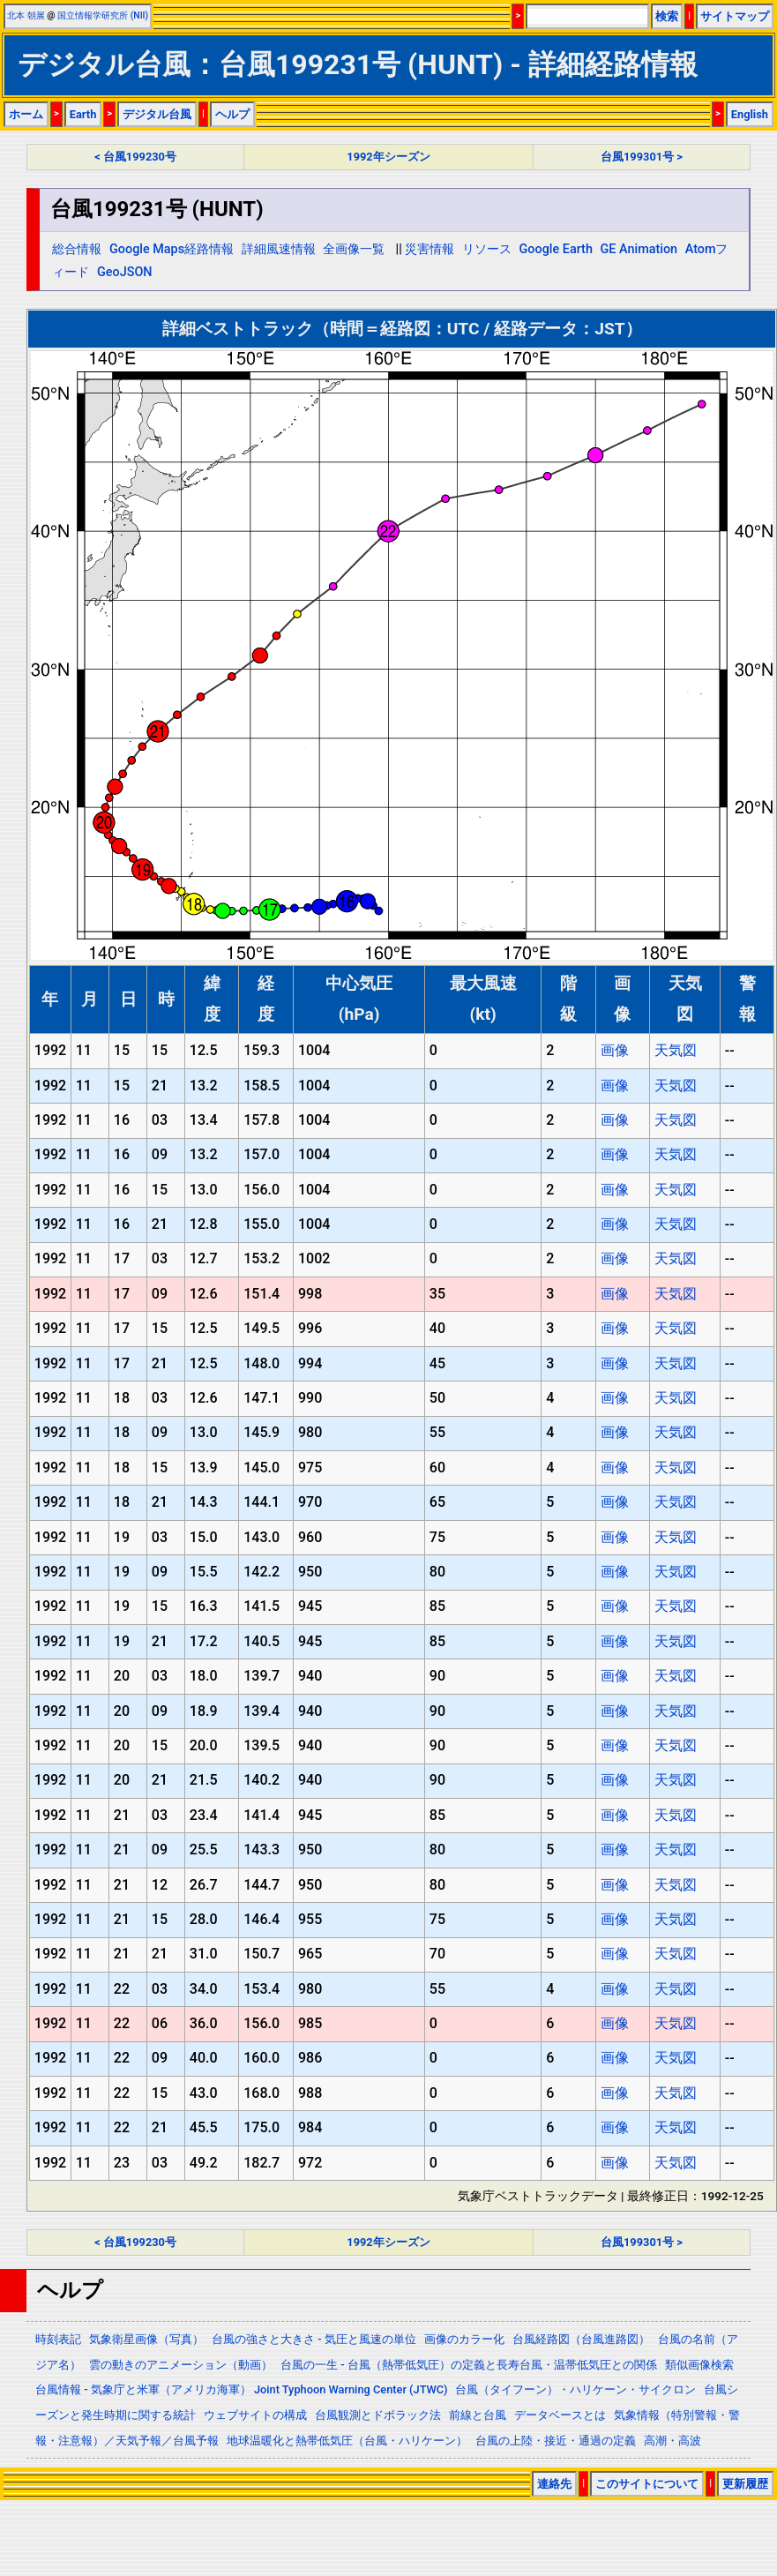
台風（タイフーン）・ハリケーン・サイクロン (575, 2389)
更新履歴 (745, 2483)
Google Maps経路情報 (171, 249)
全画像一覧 (354, 249)
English (749, 114)
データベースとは (560, 2415)
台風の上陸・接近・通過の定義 (555, 2440)
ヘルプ (232, 114)
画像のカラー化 (464, 2339)
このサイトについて (647, 2483)
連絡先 (554, 2483)
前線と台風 (477, 2415)
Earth (83, 114)
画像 (615, 1050)
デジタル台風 (157, 114)
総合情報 (76, 249)
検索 (666, 16)
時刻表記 (58, 2339)
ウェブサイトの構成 (255, 2415)
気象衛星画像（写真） (146, 2339)
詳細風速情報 (279, 249)
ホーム (26, 114)
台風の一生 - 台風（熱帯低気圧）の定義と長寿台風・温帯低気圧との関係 (468, 2364)
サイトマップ (734, 16)
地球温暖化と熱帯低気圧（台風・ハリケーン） (347, 2440)
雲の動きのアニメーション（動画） (181, 2364)
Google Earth (556, 249)
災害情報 (429, 249)
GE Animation (639, 249)
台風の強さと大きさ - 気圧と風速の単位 (314, 2339)
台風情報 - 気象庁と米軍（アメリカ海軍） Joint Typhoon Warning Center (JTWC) (241, 2389)
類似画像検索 (699, 2364)
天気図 (675, 1050)
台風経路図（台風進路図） (581, 2339)
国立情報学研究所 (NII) (102, 15)
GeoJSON (125, 272)
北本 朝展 (26, 15)
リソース (487, 249)
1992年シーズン (388, 156)
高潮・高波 (672, 2440)
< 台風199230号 (135, 156)
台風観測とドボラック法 (378, 2415)
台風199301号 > (642, 156)
